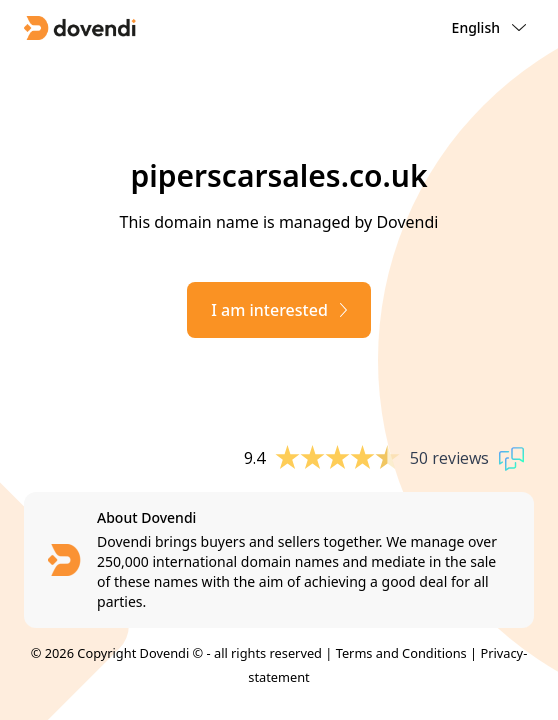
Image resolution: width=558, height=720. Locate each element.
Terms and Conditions (401, 653)
